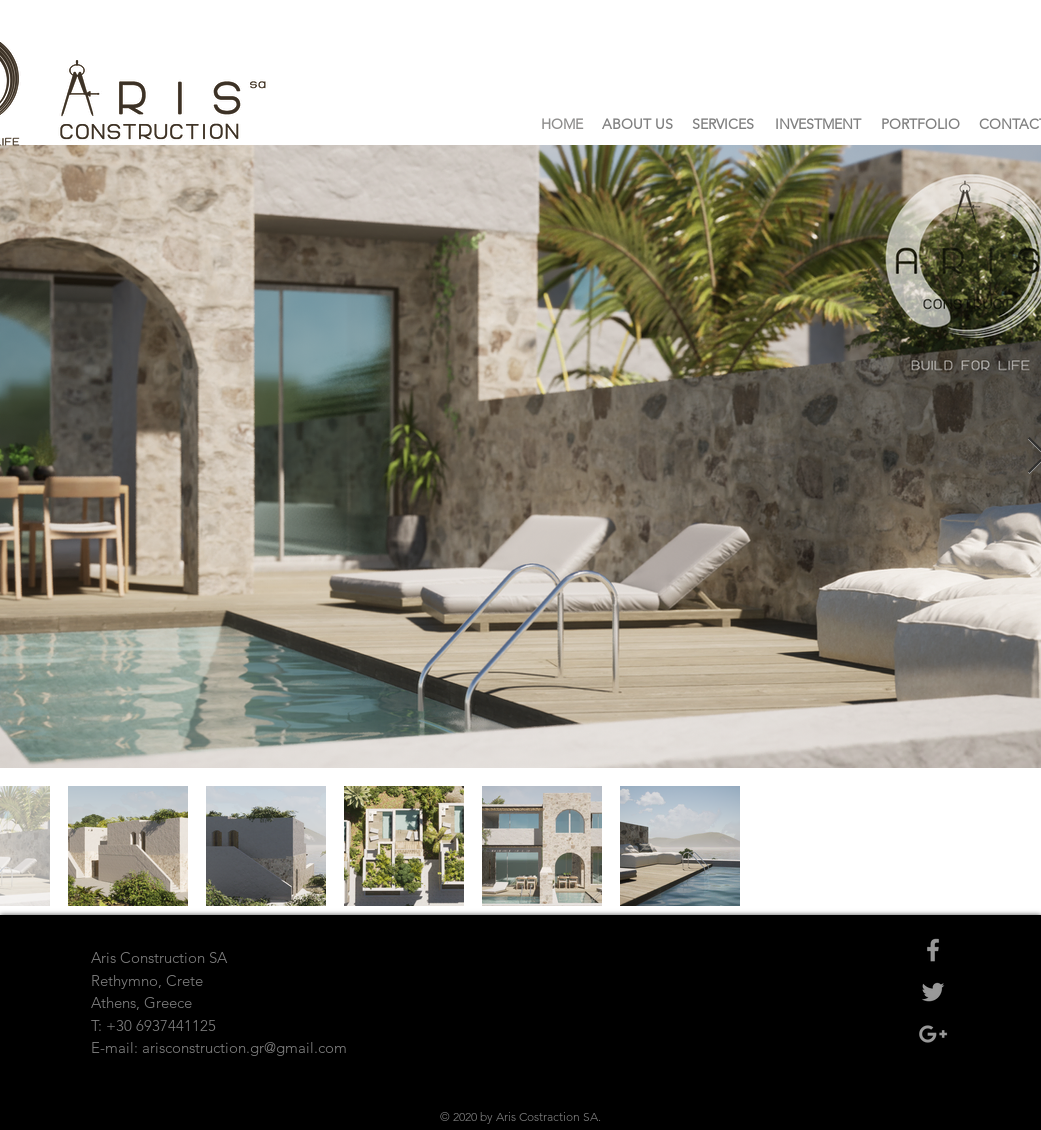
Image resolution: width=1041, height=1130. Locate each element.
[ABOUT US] (637, 125)
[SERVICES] (723, 125)
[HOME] (562, 125)
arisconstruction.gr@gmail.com (244, 1047)
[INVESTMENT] (818, 125)
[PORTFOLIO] (921, 125)
